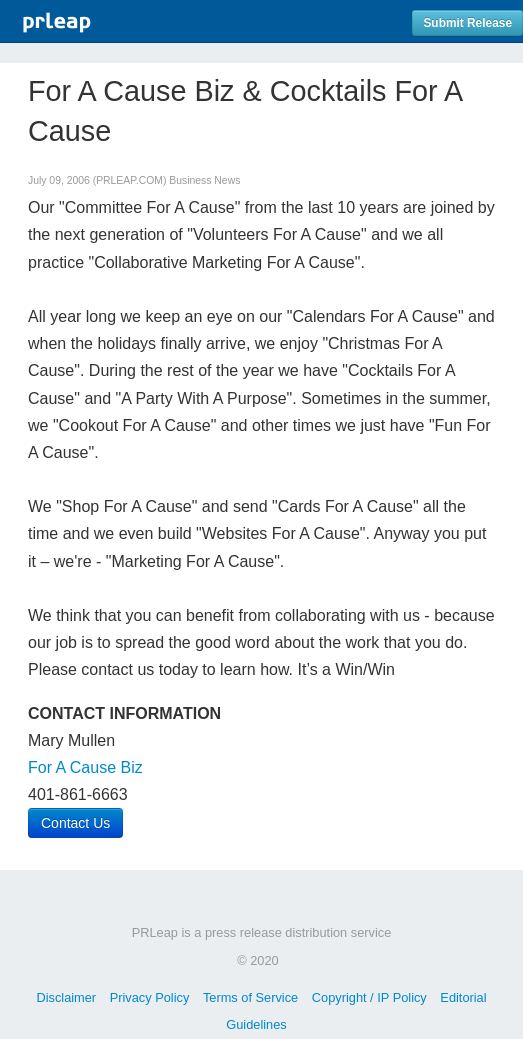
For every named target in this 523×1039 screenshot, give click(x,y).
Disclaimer (66, 997)
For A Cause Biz (85, 767)
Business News (204, 180)
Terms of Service (250, 997)
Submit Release (467, 23)
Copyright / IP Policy (369, 997)
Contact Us (75, 823)
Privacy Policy (150, 997)
